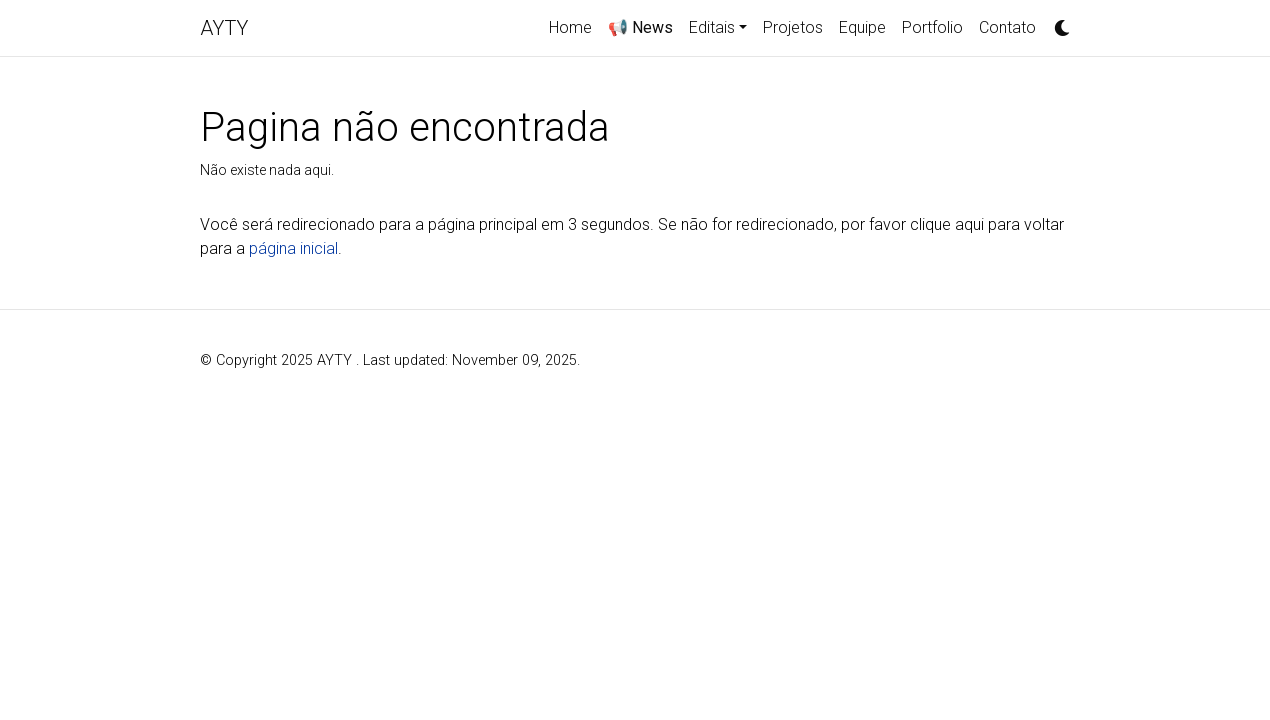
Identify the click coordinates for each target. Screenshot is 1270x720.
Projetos (793, 27)
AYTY (224, 28)
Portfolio (932, 27)
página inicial (293, 248)
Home (570, 27)
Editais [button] (712, 27)
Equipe (862, 27)
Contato (1007, 27)
